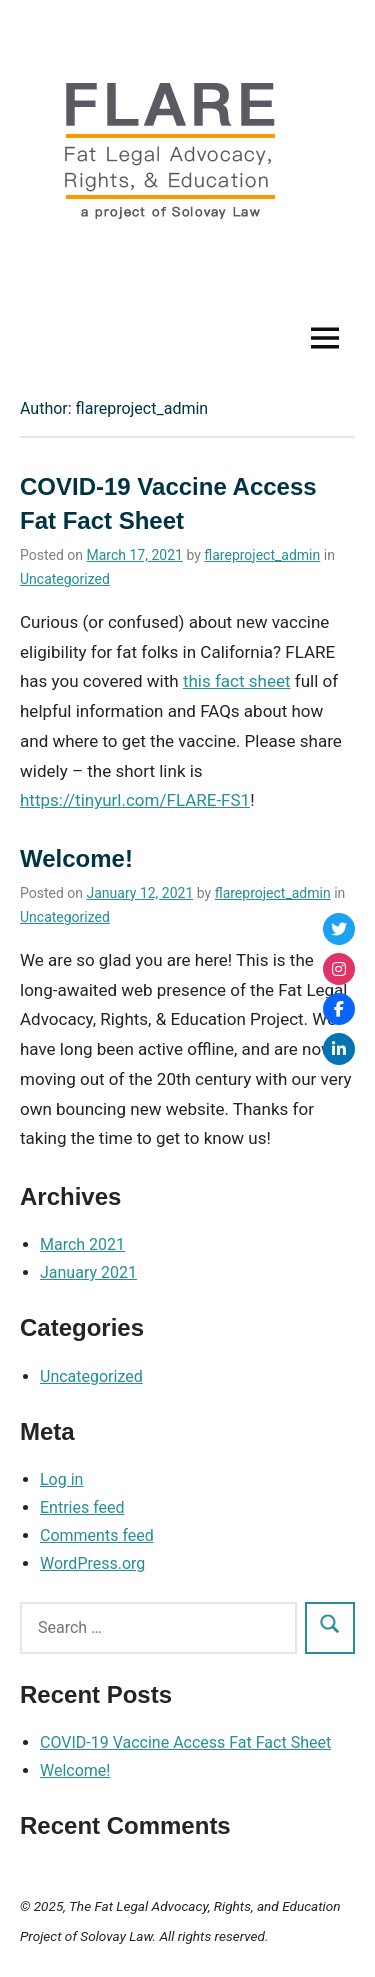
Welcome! (76, 858)
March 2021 (82, 1244)
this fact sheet (237, 681)
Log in (61, 1479)
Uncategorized (65, 579)
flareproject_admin (262, 555)
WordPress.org (92, 1563)
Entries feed (82, 1507)
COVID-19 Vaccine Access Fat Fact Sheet (185, 1742)
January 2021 (88, 1272)
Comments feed (97, 1535)
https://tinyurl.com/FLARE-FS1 (135, 800)
